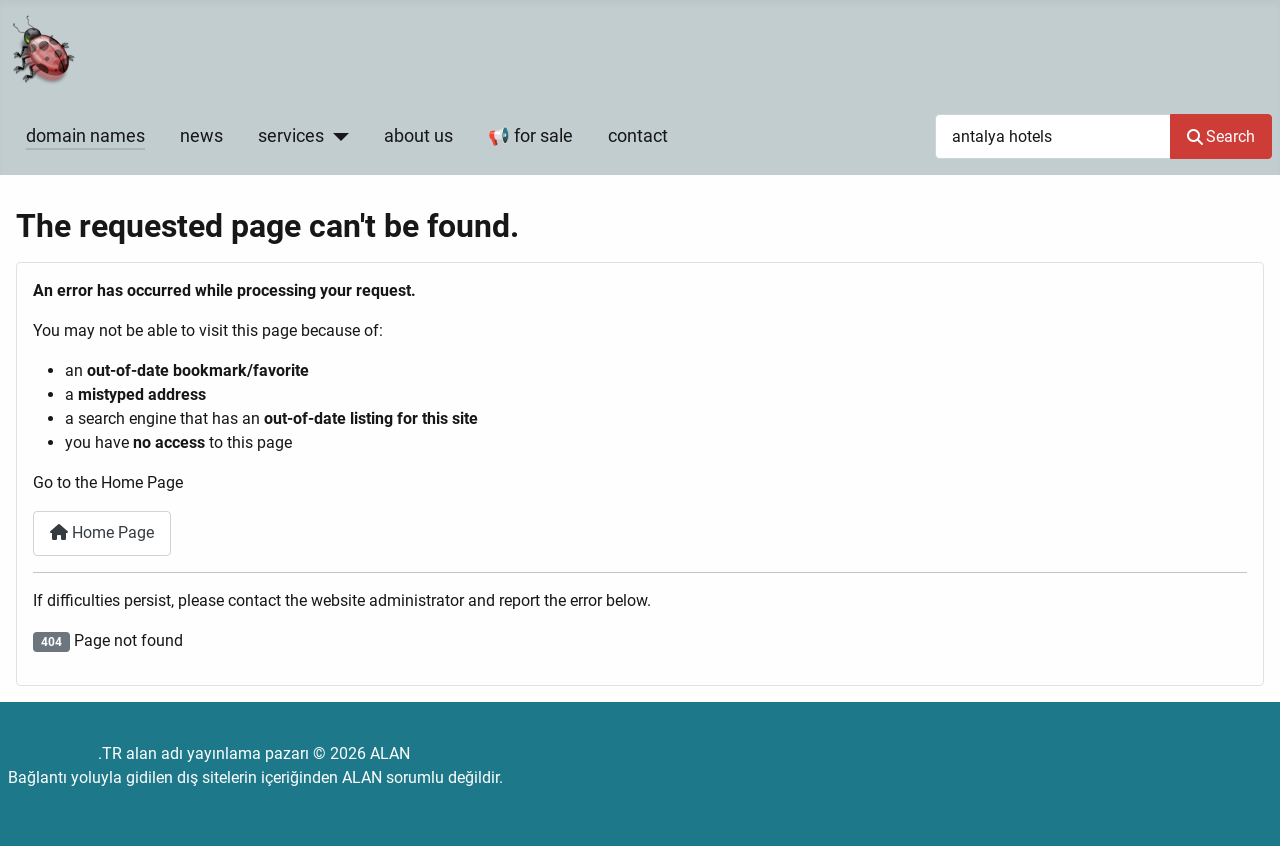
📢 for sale (530, 136)
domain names (85, 136)
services (291, 136)
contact (638, 136)
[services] (336, 136)
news (201, 136)
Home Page (102, 532)
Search (1221, 136)
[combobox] (1053, 136)
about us (418, 136)
